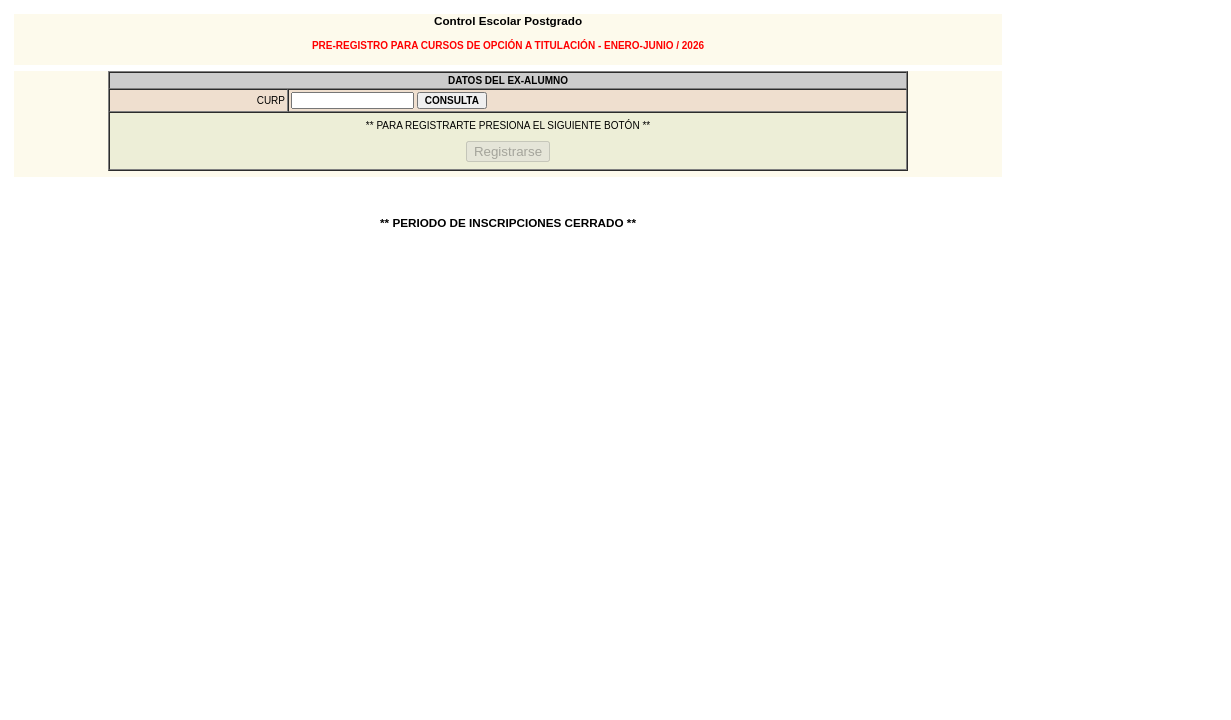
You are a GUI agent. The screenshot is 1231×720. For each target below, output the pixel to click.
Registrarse (508, 151)
